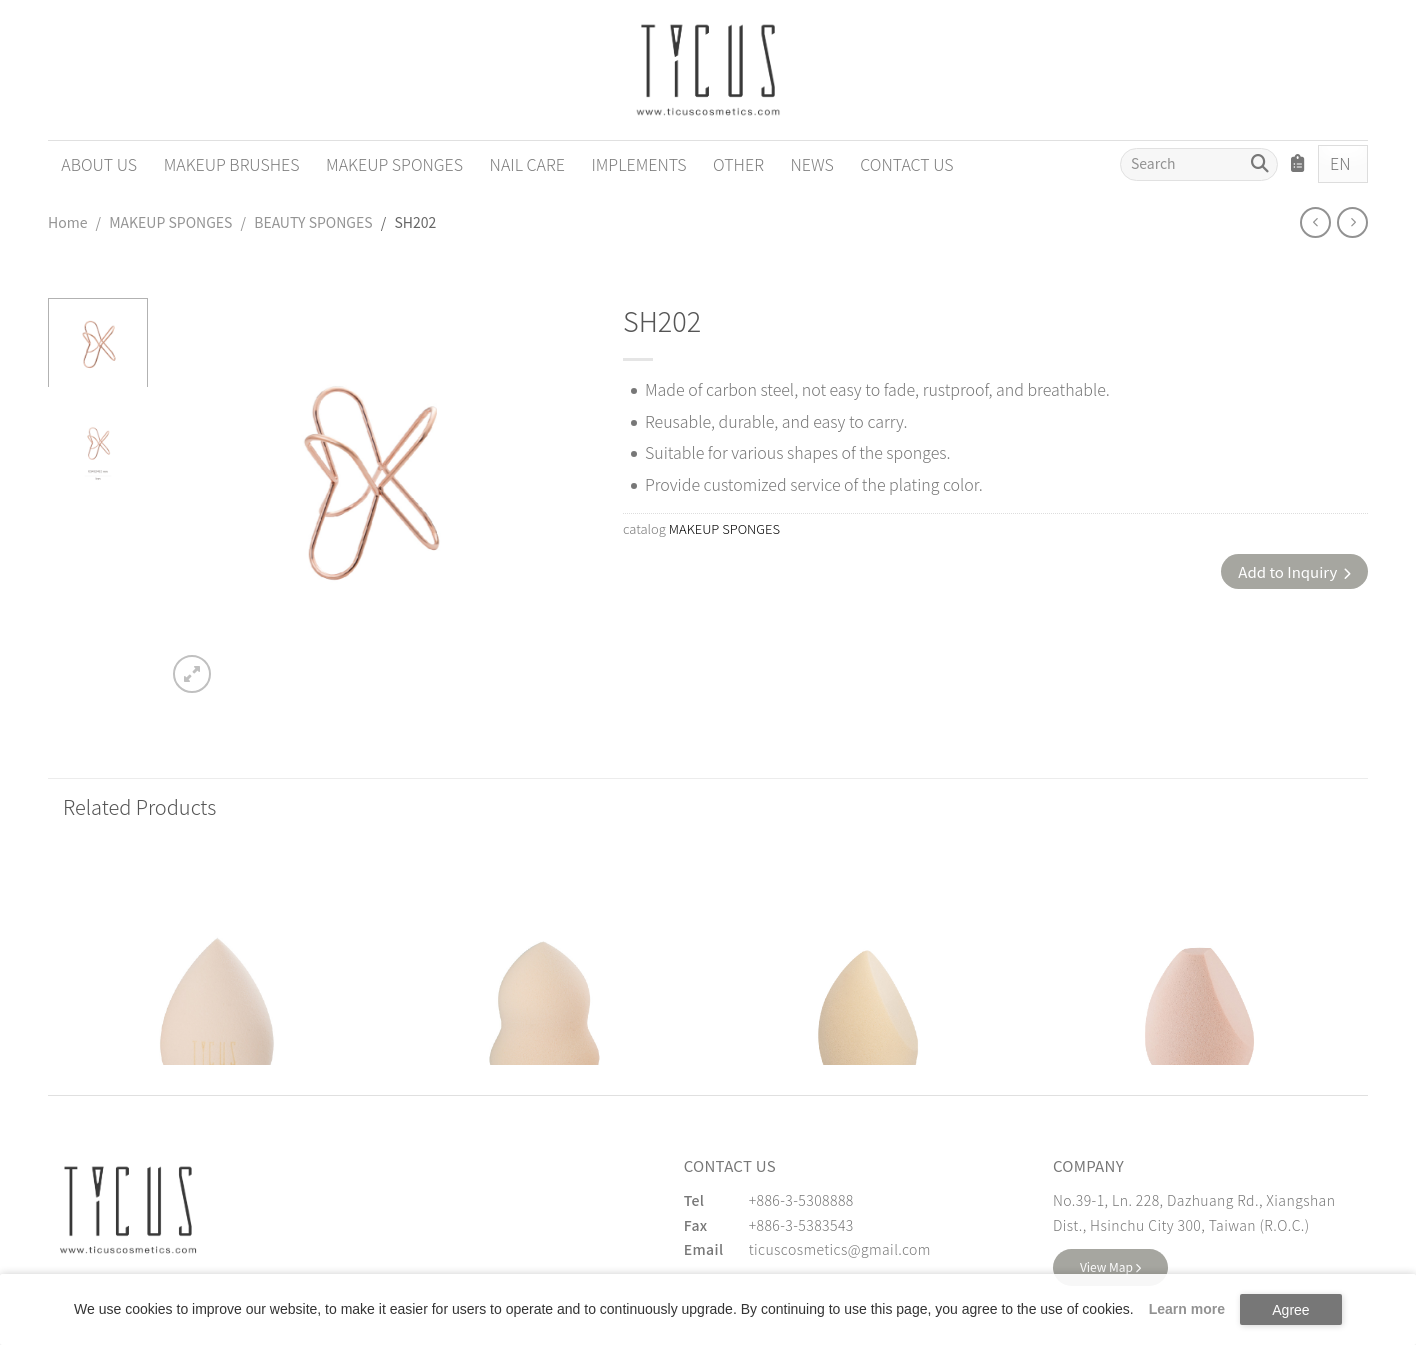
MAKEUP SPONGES (394, 164)
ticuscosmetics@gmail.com (840, 1249)
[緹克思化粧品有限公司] (128, 1210)
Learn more (1187, 1309)
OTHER (738, 164)
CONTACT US (906, 164)
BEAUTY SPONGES (313, 222)
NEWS (811, 164)
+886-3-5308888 (801, 1200)
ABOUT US (99, 164)
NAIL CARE (527, 164)
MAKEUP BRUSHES (232, 164)
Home (67, 222)
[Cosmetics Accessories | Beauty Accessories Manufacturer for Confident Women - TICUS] (708, 70)
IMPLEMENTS (638, 164)
